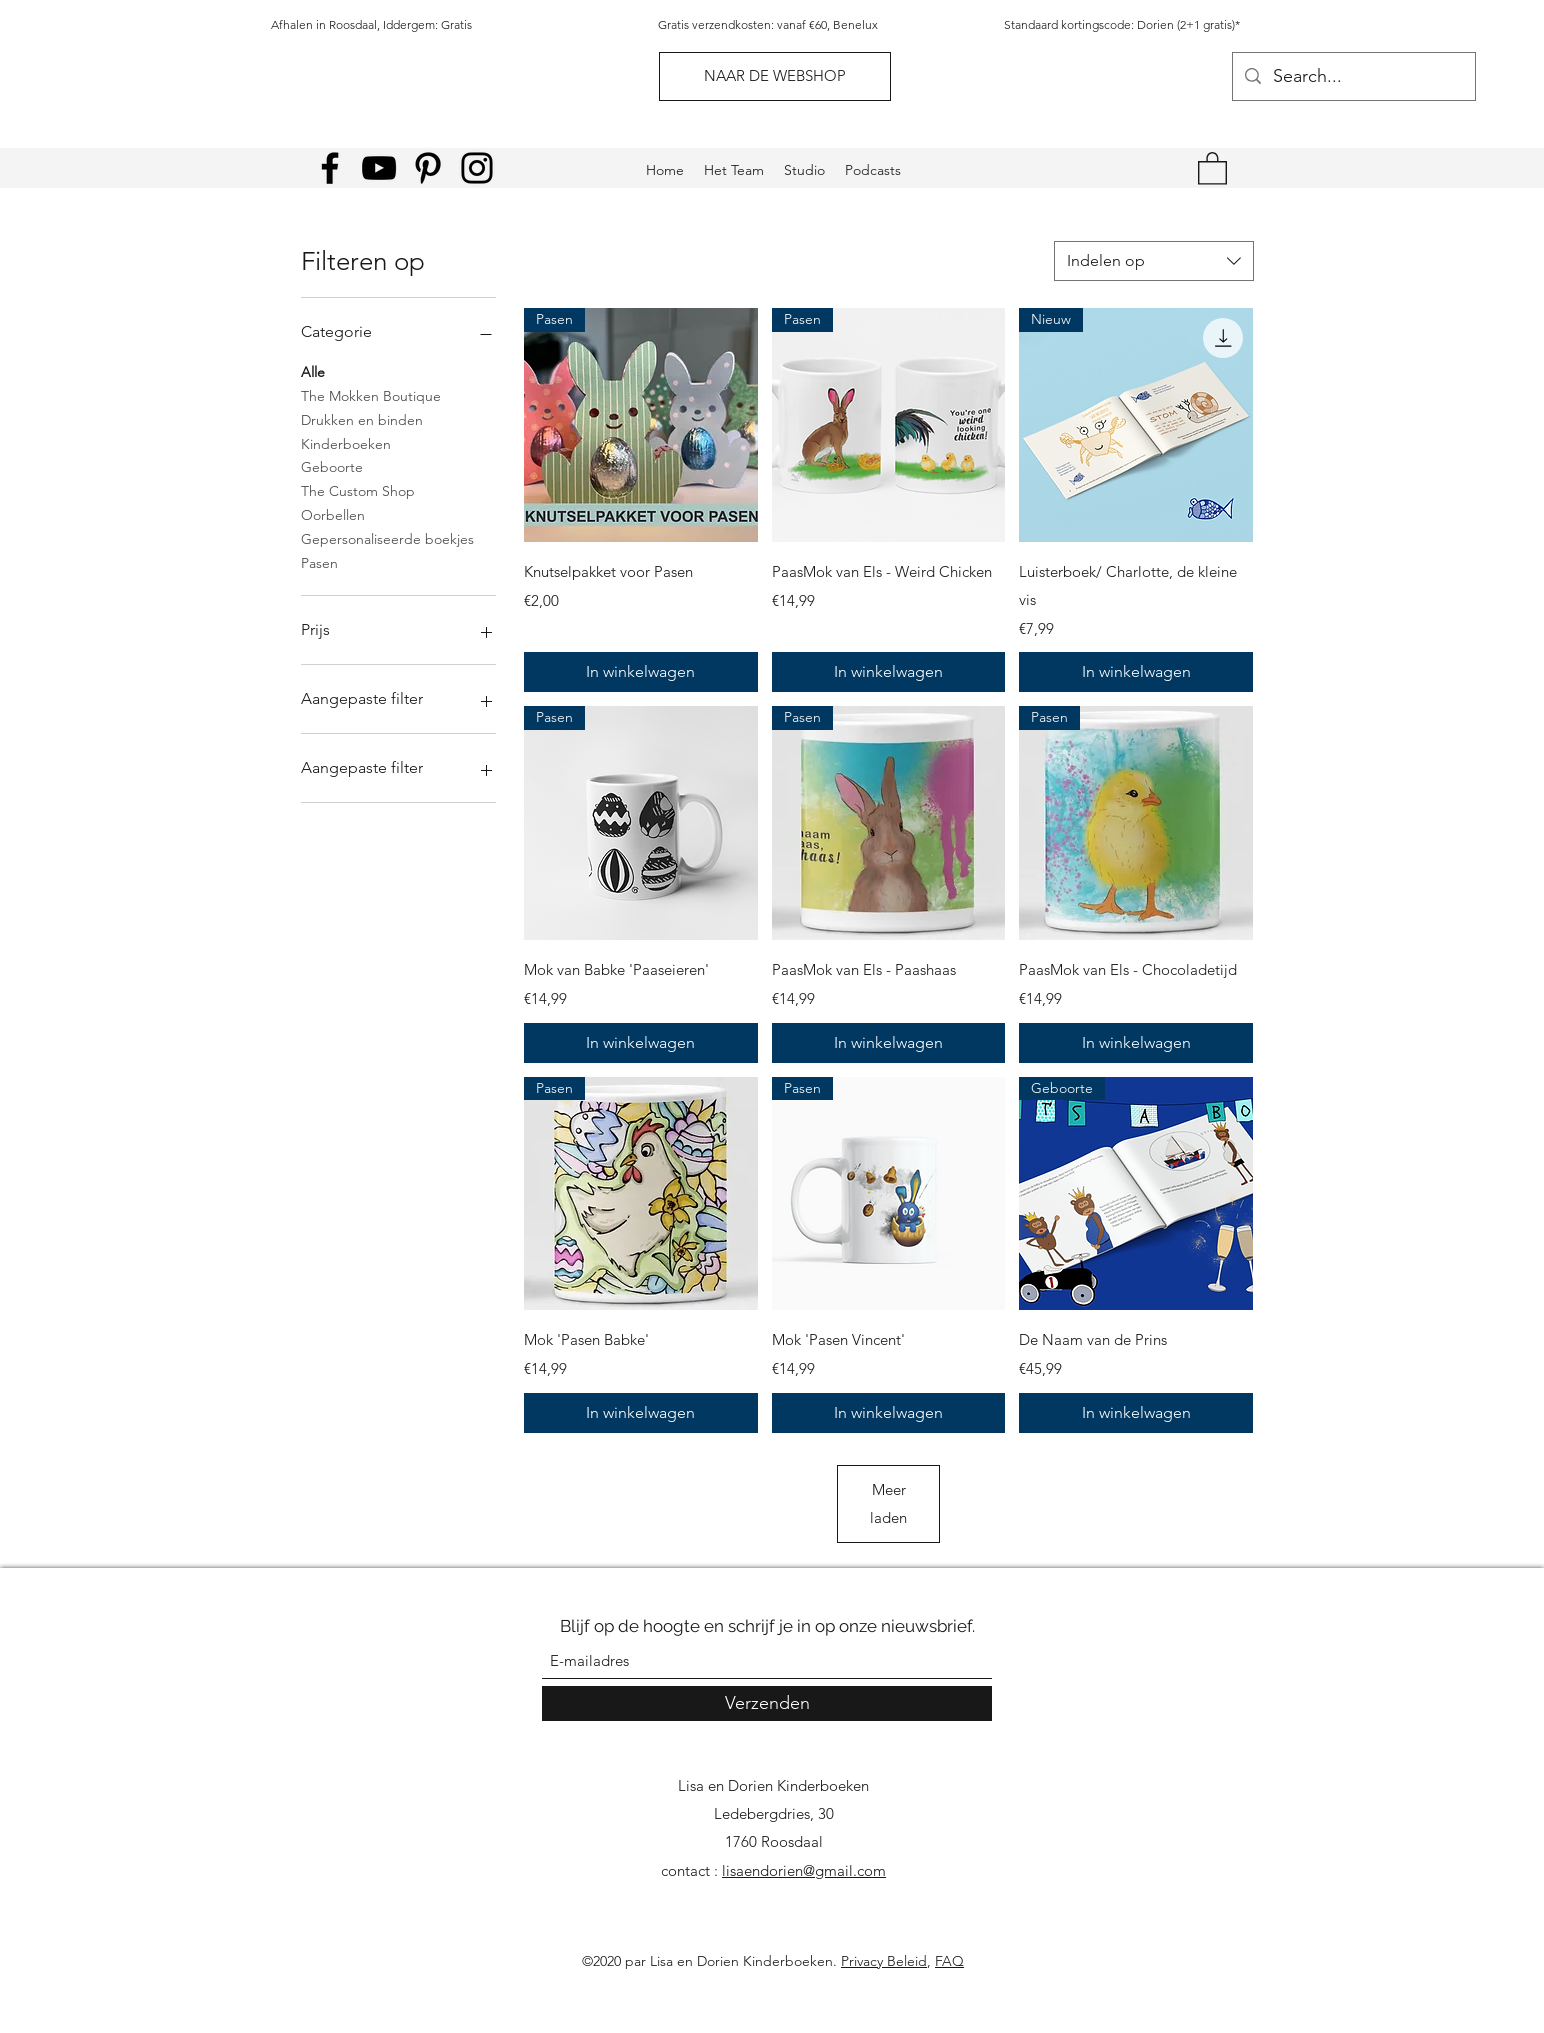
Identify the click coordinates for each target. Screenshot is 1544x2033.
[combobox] (1154, 261)
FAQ (949, 1961)
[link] (1212, 167)
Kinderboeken (346, 443)
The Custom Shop (358, 490)
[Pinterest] (428, 168)
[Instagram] (477, 168)
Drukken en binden (362, 419)
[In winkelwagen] (641, 672)
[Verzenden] (767, 1703)
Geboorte (332, 466)
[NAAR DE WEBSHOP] (775, 76)
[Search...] (1353, 77)
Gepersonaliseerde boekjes (387, 538)
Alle (313, 371)
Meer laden (888, 1503)
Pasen (319, 562)
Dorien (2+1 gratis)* (1188, 24)
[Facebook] (330, 168)
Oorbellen (333, 514)
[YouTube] (379, 168)
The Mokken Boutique (371, 395)
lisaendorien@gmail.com (804, 1870)
